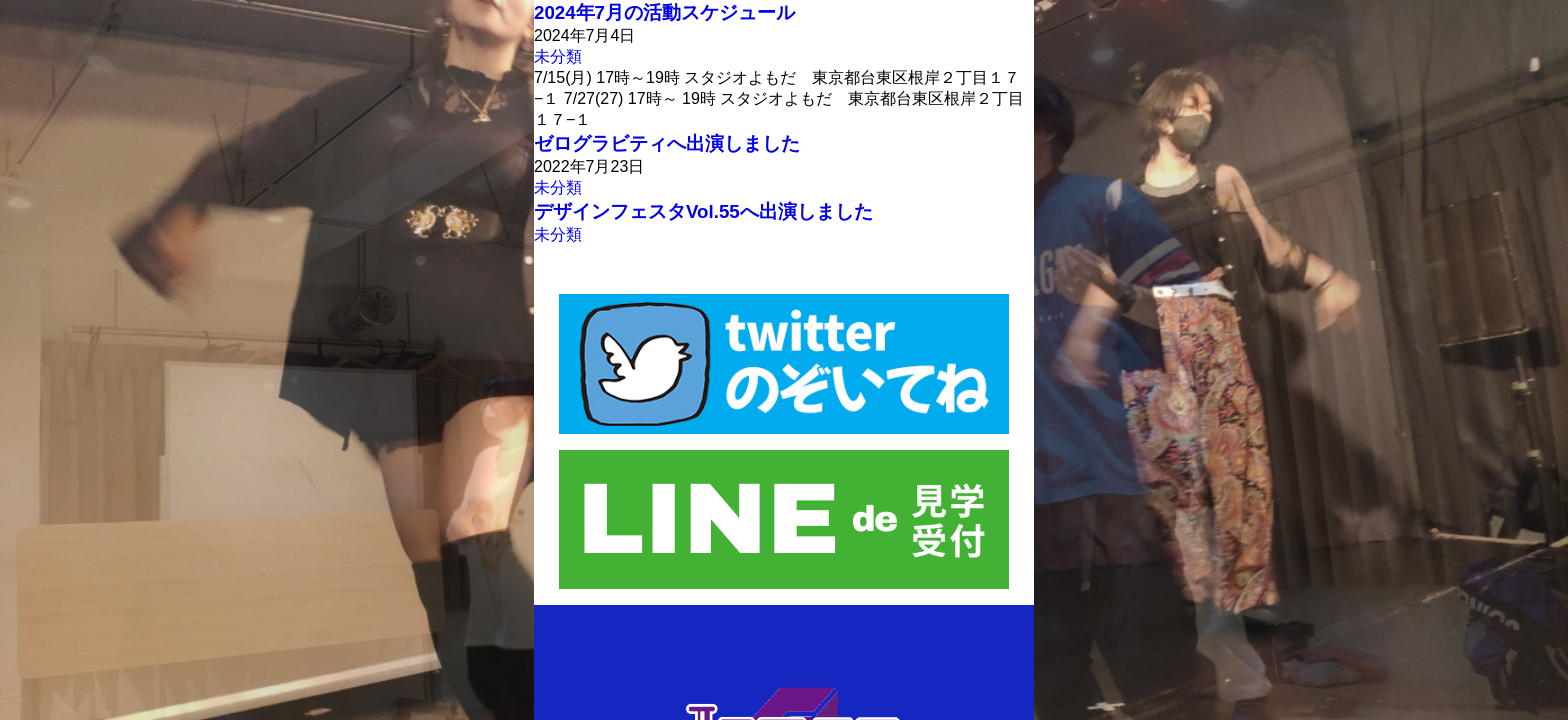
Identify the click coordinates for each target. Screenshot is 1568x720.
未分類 (558, 56)
